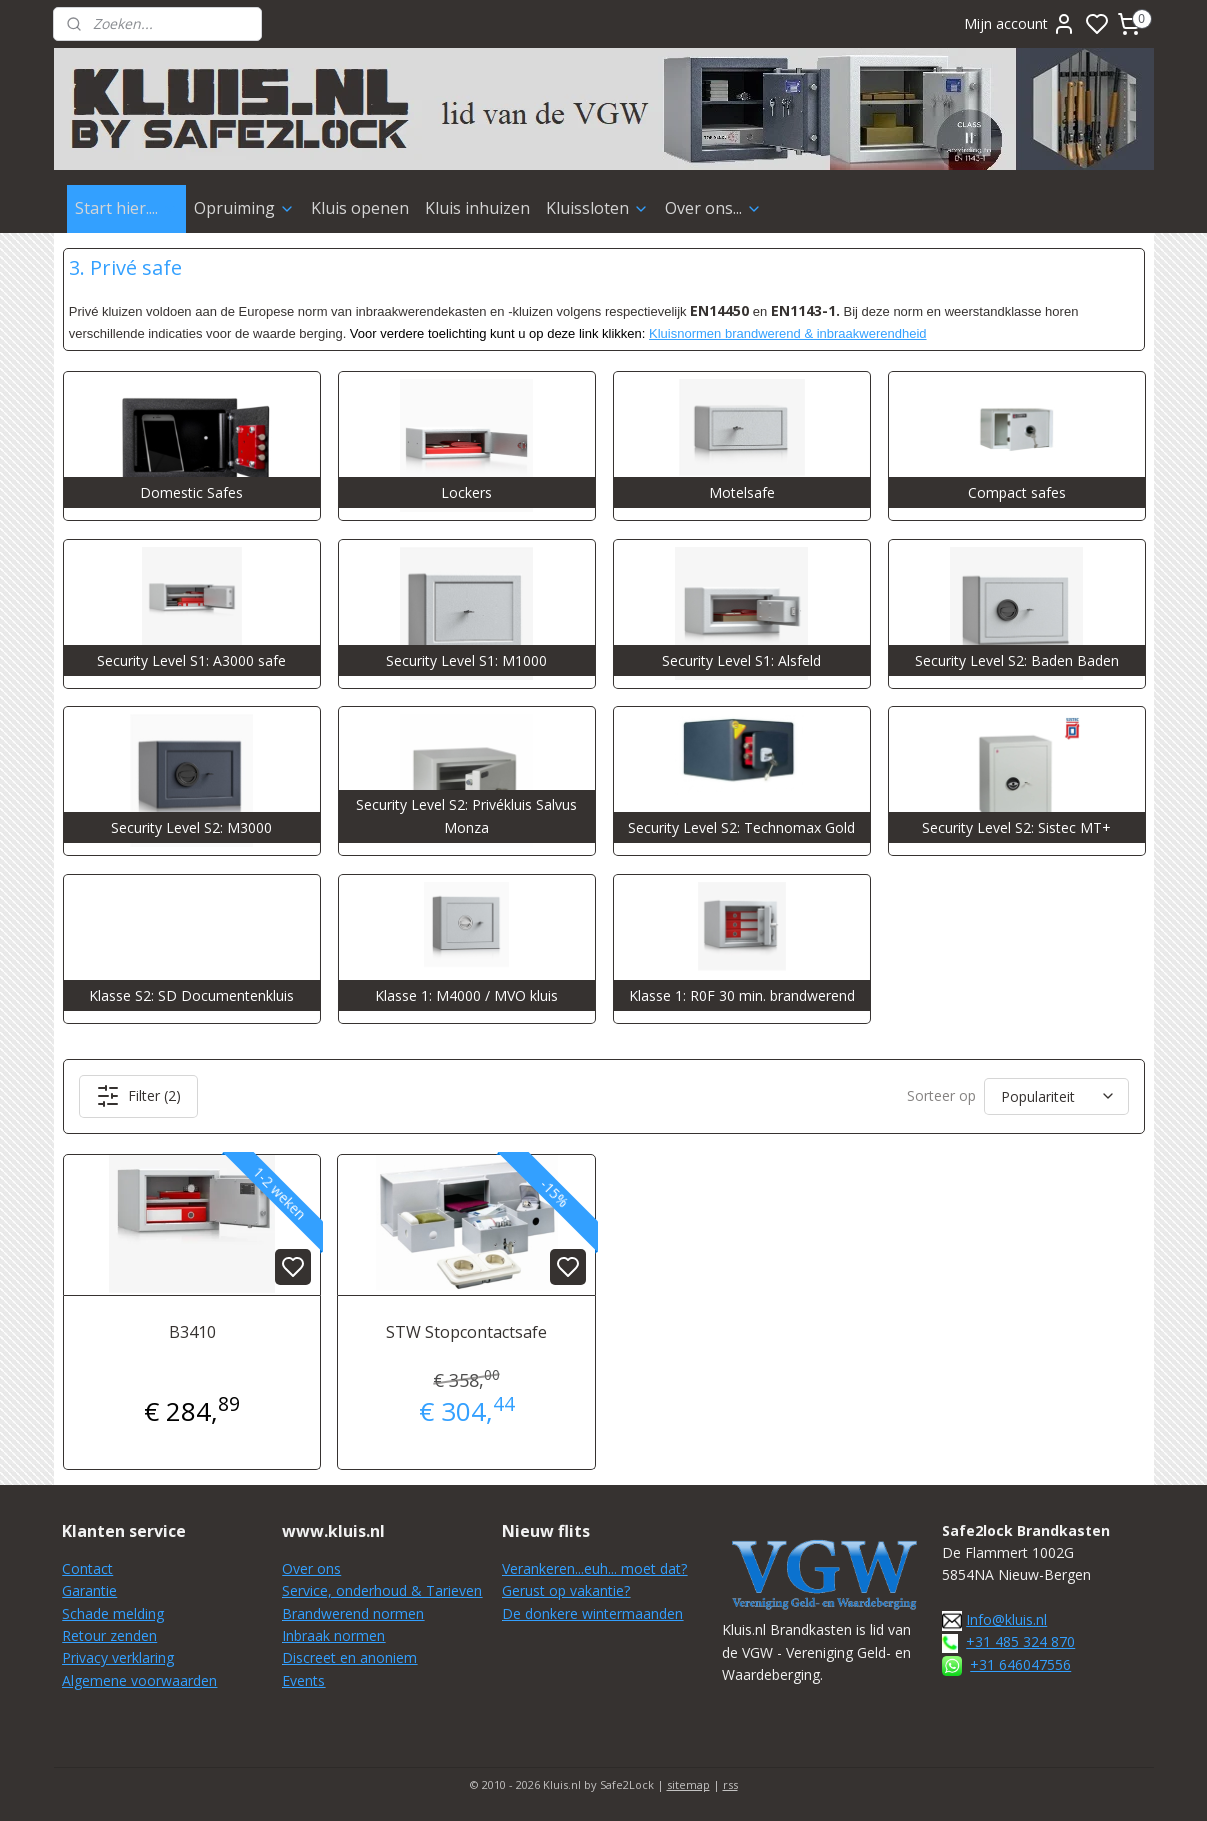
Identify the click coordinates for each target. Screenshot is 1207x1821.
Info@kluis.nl (1006, 1619)
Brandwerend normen (353, 1613)
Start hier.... (126, 208)
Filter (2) (137, 1096)
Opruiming (244, 208)
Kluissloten (597, 208)
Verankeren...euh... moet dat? (594, 1568)
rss (730, 1784)
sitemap (688, 1784)
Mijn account (1020, 24)
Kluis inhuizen (477, 208)
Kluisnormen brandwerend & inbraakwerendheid (788, 333)
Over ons (311, 1568)
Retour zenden (109, 1635)
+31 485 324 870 (1020, 1641)
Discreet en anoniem (349, 1657)
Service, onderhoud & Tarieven (382, 1590)
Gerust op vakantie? (566, 1590)
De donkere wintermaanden (592, 1613)
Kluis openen (360, 208)
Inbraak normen (333, 1635)
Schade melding (113, 1613)
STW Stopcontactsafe (466, 1332)
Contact (87, 1568)
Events (303, 1680)
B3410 (191, 1332)
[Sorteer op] (1056, 1096)
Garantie (89, 1590)
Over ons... (713, 208)
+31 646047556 (1020, 1664)
